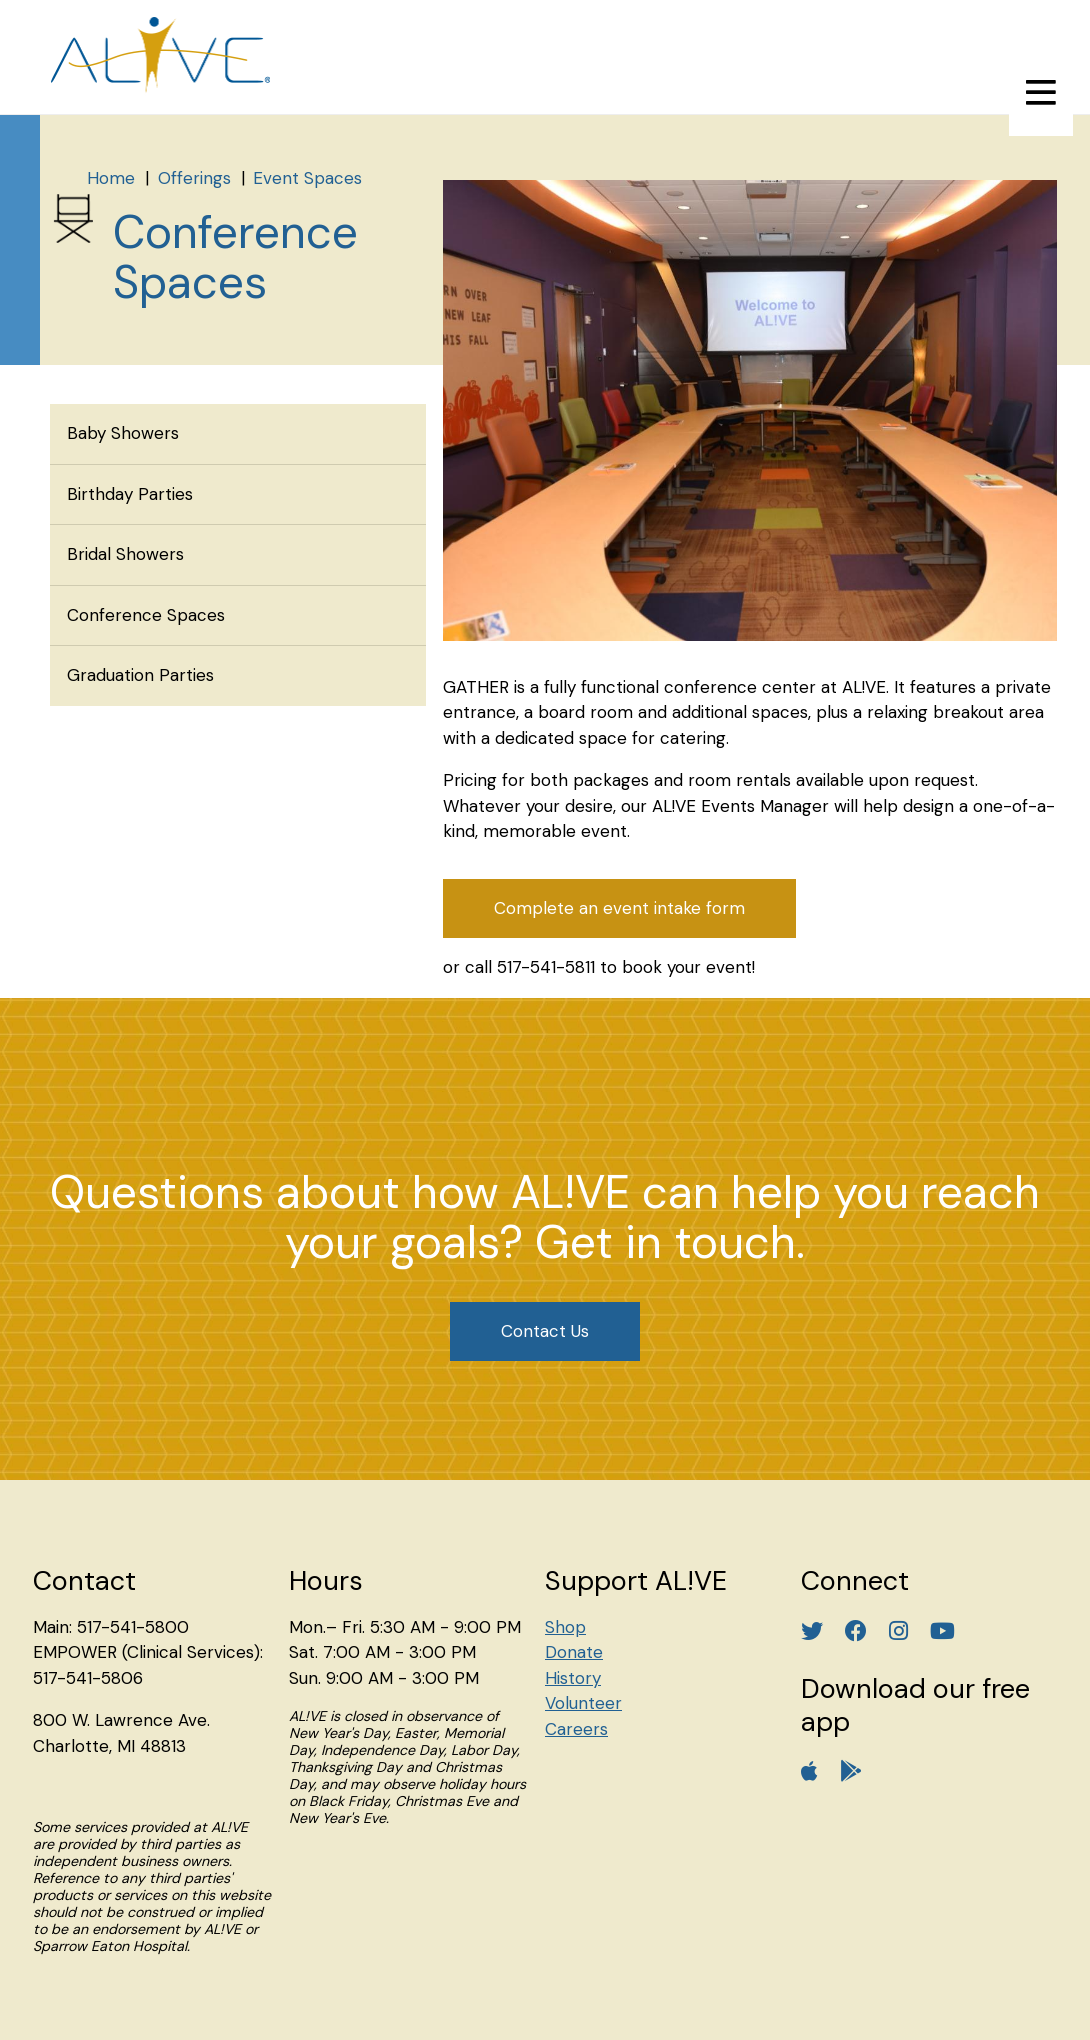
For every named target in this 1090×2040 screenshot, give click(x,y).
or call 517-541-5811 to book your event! (599, 967)
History (573, 1678)
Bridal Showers (125, 554)
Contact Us (545, 1331)
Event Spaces (307, 178)
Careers (576, 1729)
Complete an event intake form (619, 908)
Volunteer (583, 1703)
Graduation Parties (140, 675)
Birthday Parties (130, 494)
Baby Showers (123, 433)
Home (111, 178)
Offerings (194, 178)
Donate (574, 1652)
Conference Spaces (146, 615)
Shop (565, 1627)
